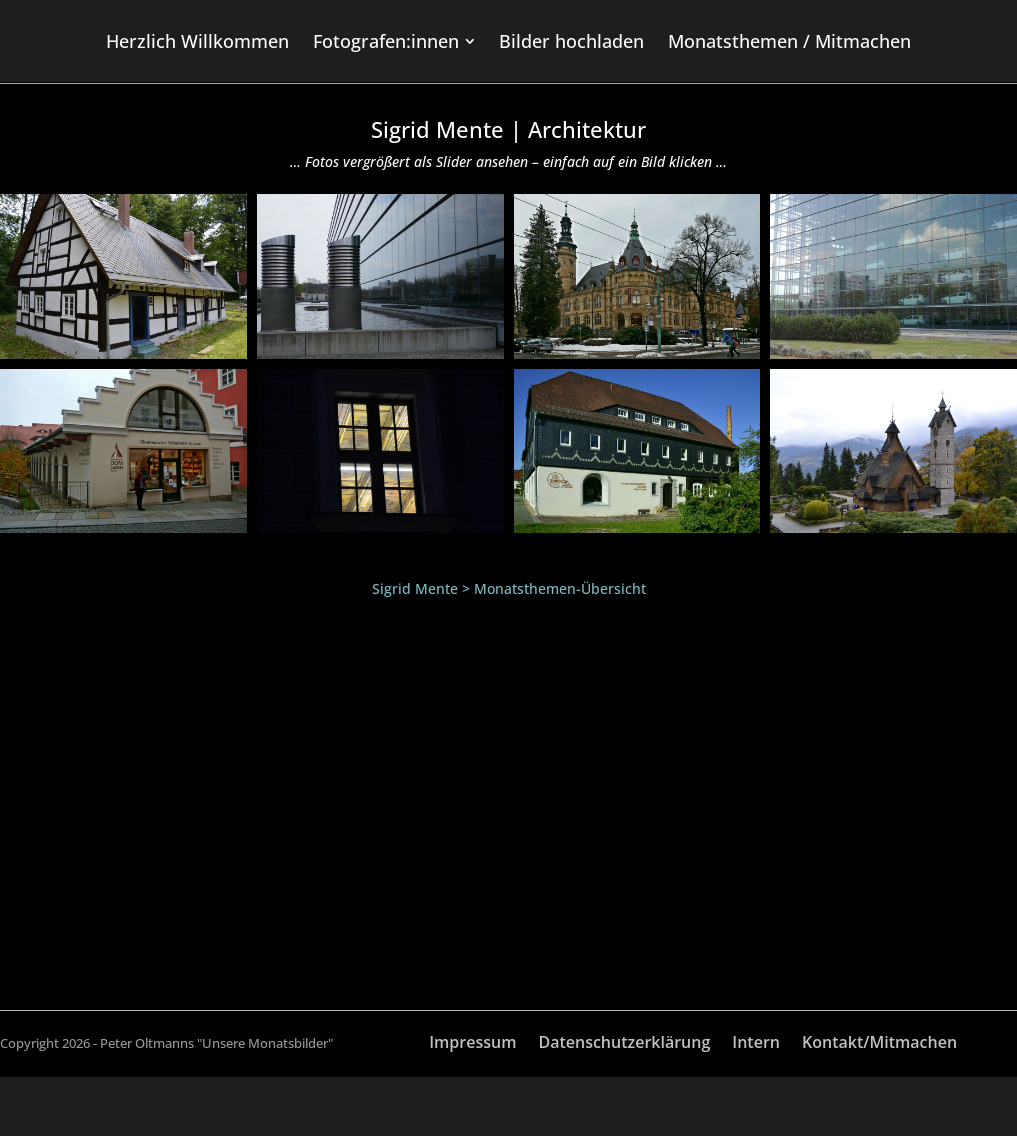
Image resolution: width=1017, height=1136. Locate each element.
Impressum (472, 1044)
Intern (756, 1044)
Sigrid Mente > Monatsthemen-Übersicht (509, 588)
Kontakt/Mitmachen (879, 1044)
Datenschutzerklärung (624, 1044)
